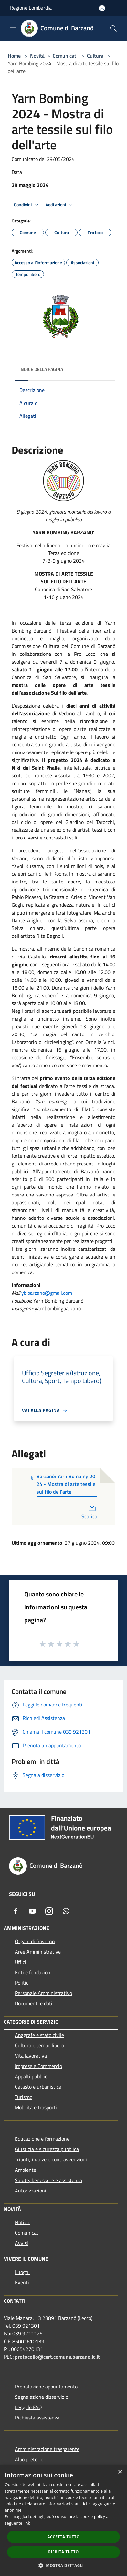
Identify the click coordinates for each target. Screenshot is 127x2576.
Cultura (95, 56)
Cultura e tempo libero (39, 2045)
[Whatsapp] (65, 1911)
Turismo (23, 2097)
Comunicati (65, 56)
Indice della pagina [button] (41, 369)
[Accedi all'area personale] (102, 8)
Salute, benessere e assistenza (48, 2180)
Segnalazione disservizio (41, 2397)
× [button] (119, 2472)
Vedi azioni (60, 205)
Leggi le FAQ (28, 2407)
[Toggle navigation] (13, 28)
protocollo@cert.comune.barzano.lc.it (57, 2357)
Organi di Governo (35, 1941)
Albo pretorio (29, 2459)
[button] (63, 2565)
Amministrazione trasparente (47, 2449)
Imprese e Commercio (38, 2066)
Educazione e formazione (42, 2139)
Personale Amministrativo (43, 1993)
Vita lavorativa (31, 2056)
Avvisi (21, 2243)
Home (14, 56)
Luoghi (22, 2272)
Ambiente (25, 2170)
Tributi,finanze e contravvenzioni (51, 2159)
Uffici (20, 1962)
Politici (22, 1982)
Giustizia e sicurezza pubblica (47, 2149)
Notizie (22, 2222)
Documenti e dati (33, 2003)
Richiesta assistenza (37, 2417)
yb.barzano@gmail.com (46, 1293)
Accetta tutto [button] (63, 2536)
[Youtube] (32, 1911)
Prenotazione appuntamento (46, 2386)
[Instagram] (49, 1911)
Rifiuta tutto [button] (63, 2552)
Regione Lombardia (31, 8)
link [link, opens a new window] (26, 2523)
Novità (37, 56)
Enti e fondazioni (33, 1972)
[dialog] (63, 2520)
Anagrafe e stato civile (39, 2035)
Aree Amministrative (38, 1951)
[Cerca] (113, 28)
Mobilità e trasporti (36, 2107)
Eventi (22, 2282)
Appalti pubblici (31, 2076)
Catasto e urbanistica (38, 2087)
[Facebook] (15, 1911)
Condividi (27, 205)
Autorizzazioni (30, 2190)
